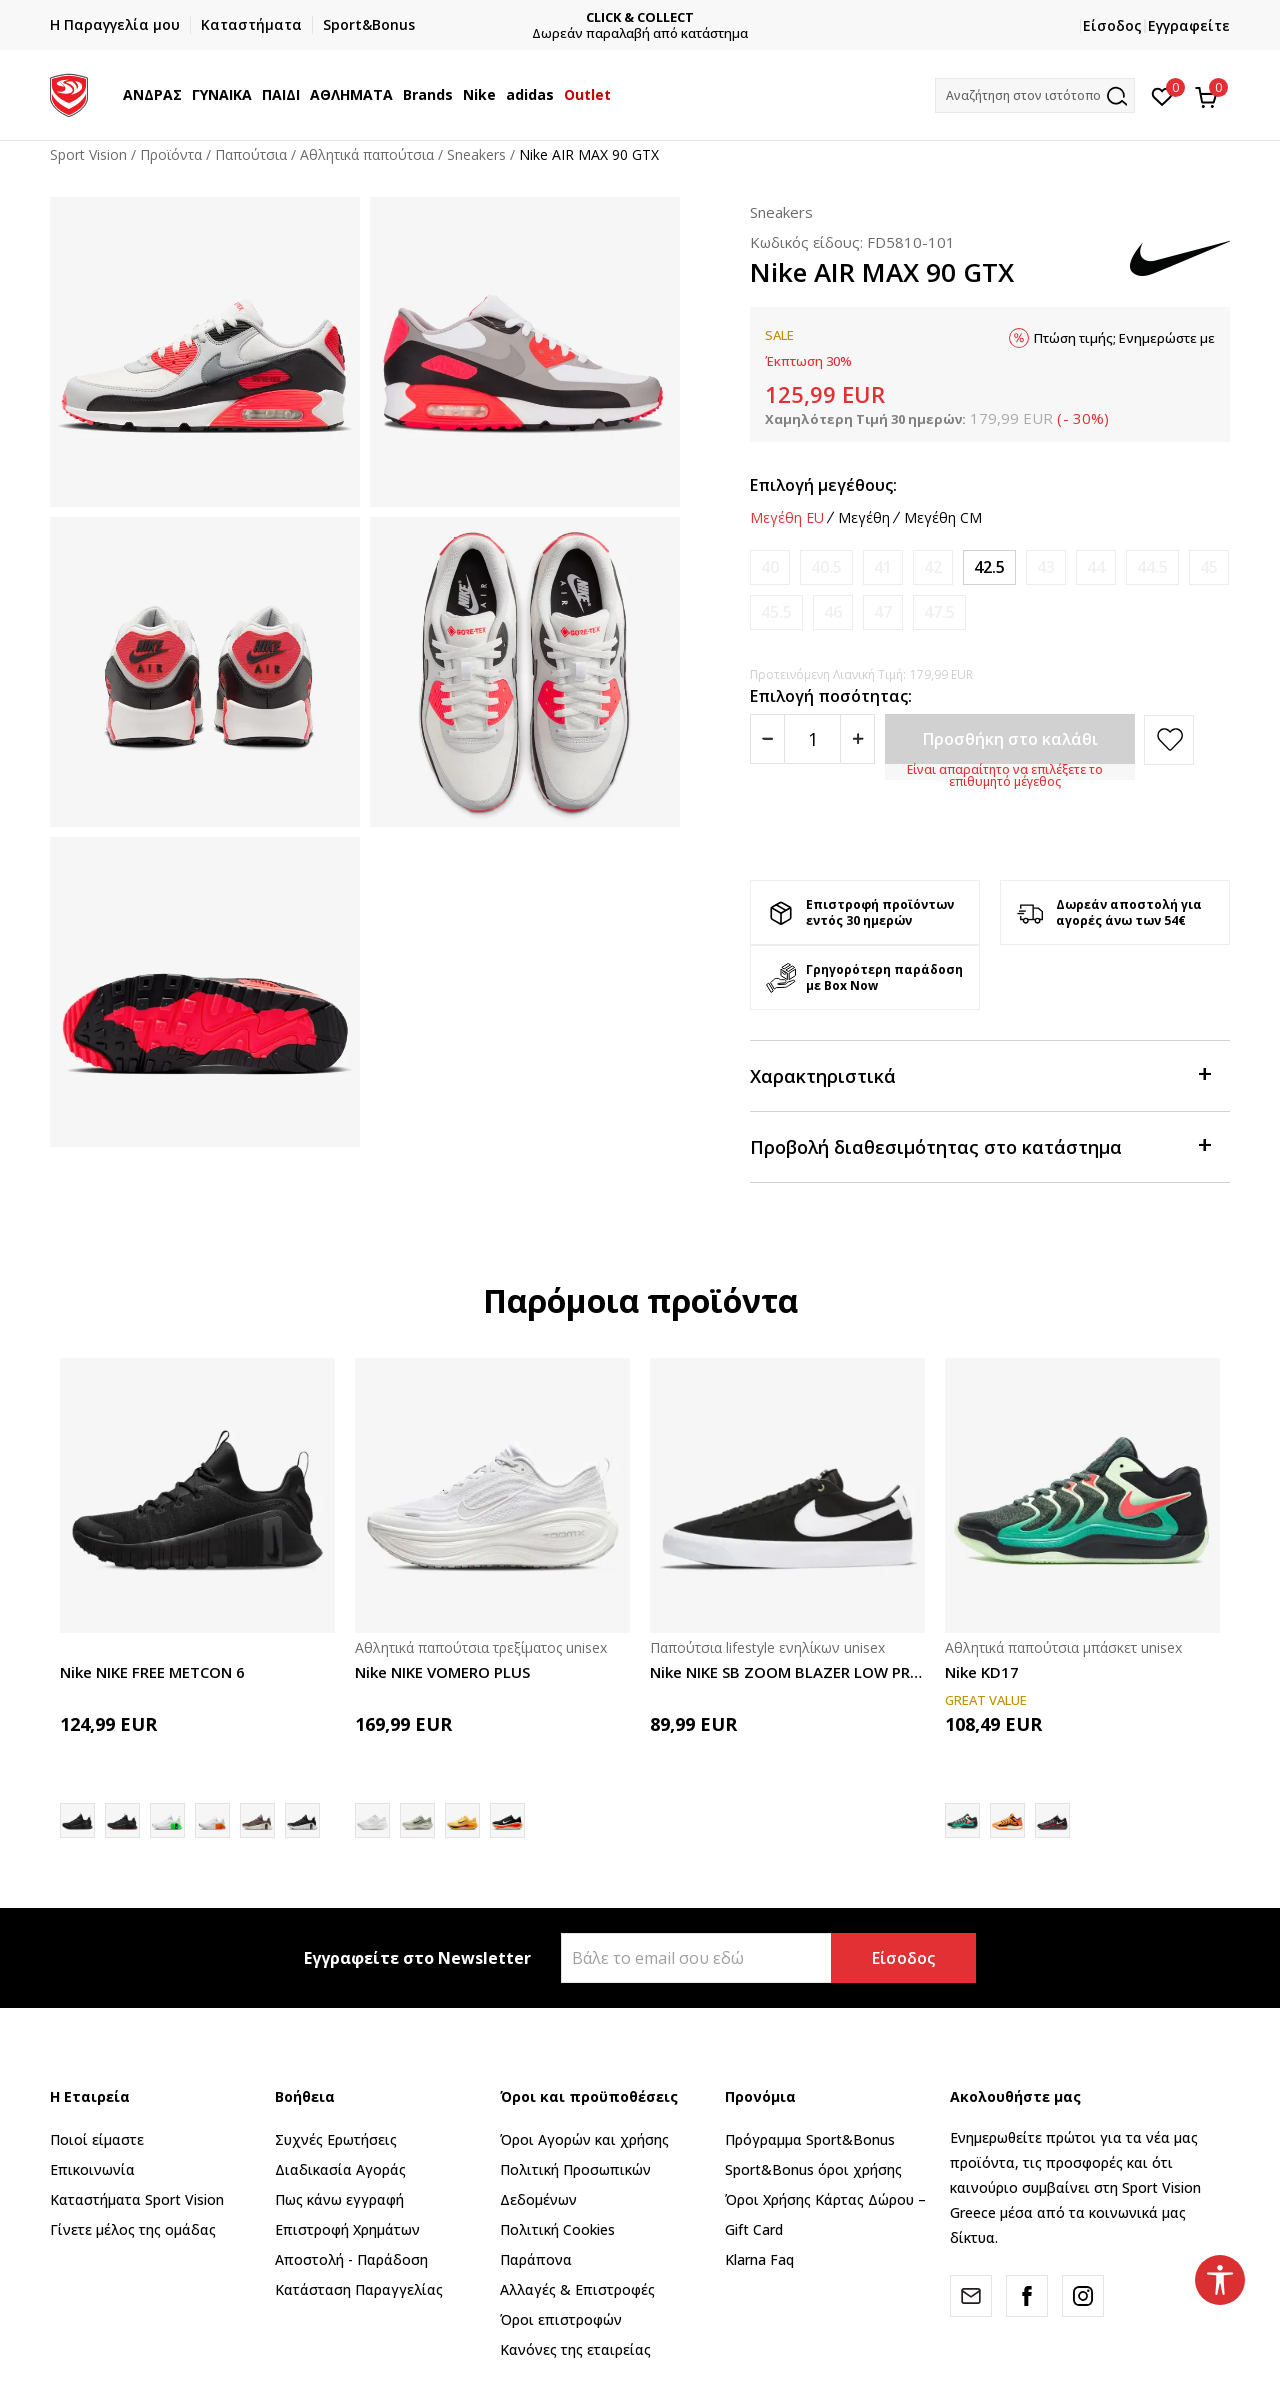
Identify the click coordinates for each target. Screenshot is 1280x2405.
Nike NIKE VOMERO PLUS (442, 1672)
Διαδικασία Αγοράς (340, 2169)
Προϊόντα (171, 154)
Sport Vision (88, 154)
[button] (1035, 95)
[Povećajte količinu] (857, 739)
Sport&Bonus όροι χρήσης (813, 2169)
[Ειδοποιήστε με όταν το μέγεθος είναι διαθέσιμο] (770, 567)
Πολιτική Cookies (557, 2229)
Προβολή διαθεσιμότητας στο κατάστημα (980, 1145)
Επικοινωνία (92, 2169)
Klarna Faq (759, 2259)
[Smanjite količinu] (767, 739)
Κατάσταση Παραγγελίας (359, 2289)
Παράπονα (536, 2259)
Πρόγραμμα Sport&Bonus (810, 2139)
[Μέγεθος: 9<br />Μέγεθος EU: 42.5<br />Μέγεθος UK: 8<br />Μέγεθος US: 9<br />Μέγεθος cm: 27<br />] (989, 567)
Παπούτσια (251, 154)
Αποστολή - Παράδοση (351, 2259)
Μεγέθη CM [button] (943, 518)
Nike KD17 (982, 1672)
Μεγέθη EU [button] (787, 518)
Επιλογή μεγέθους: (823, 485)
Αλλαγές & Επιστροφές (577, 2289)
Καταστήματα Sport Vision (137, 2199)
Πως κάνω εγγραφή (339, 2199)
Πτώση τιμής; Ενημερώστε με (1124, 338)
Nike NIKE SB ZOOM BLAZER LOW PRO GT (787, 1672)
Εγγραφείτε (1189, 25)
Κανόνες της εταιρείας (575, 2349)
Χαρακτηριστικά (980, 1074)
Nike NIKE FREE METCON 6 (152, 1672)
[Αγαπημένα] (1162, 95)
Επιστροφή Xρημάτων (347, 2229)
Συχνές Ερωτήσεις (336, 2139)
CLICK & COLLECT (659, 17)
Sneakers (476, 154)
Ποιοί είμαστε (97, 2139)
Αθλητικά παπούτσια (367, 154)
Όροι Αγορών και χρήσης (584, 2139)
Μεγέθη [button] (864, 518)
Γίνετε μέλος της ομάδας (133, 2229)
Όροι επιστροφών (561, 2319)
